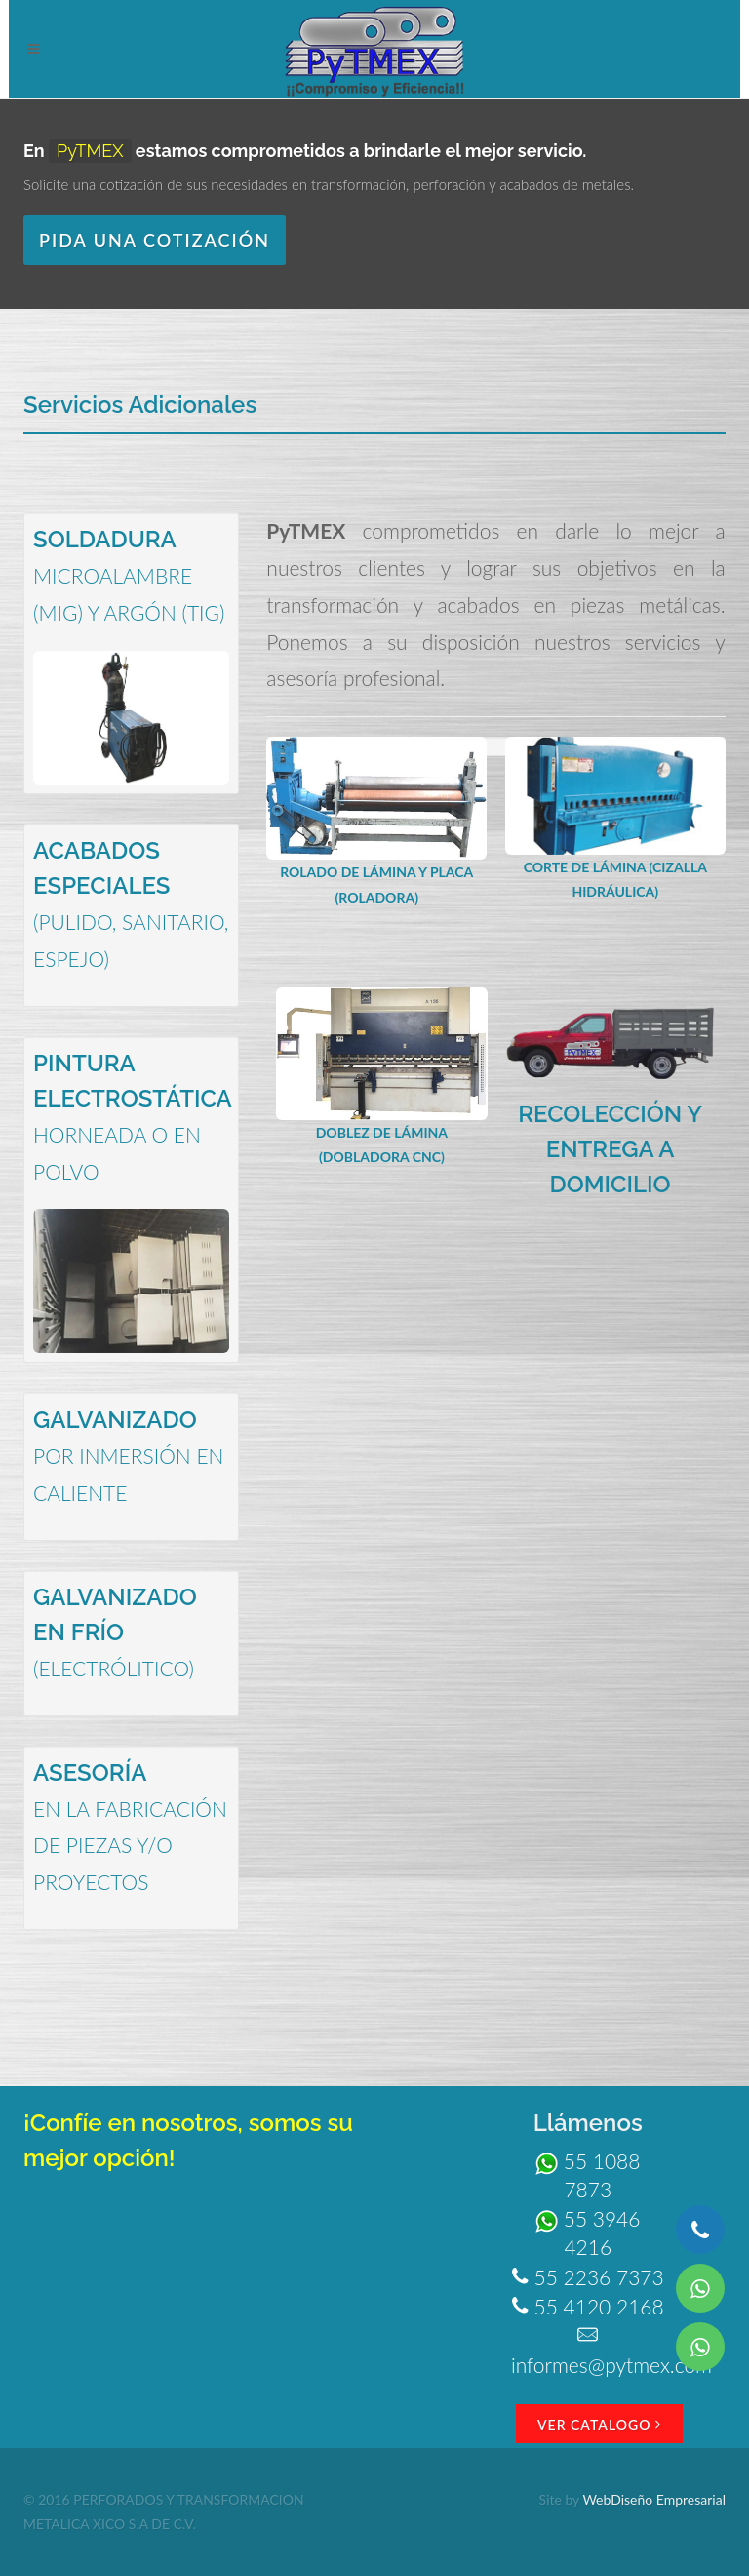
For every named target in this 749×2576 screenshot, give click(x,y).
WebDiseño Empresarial (654, 2499)
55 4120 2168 (588, 2306)
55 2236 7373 (588, 2277)
